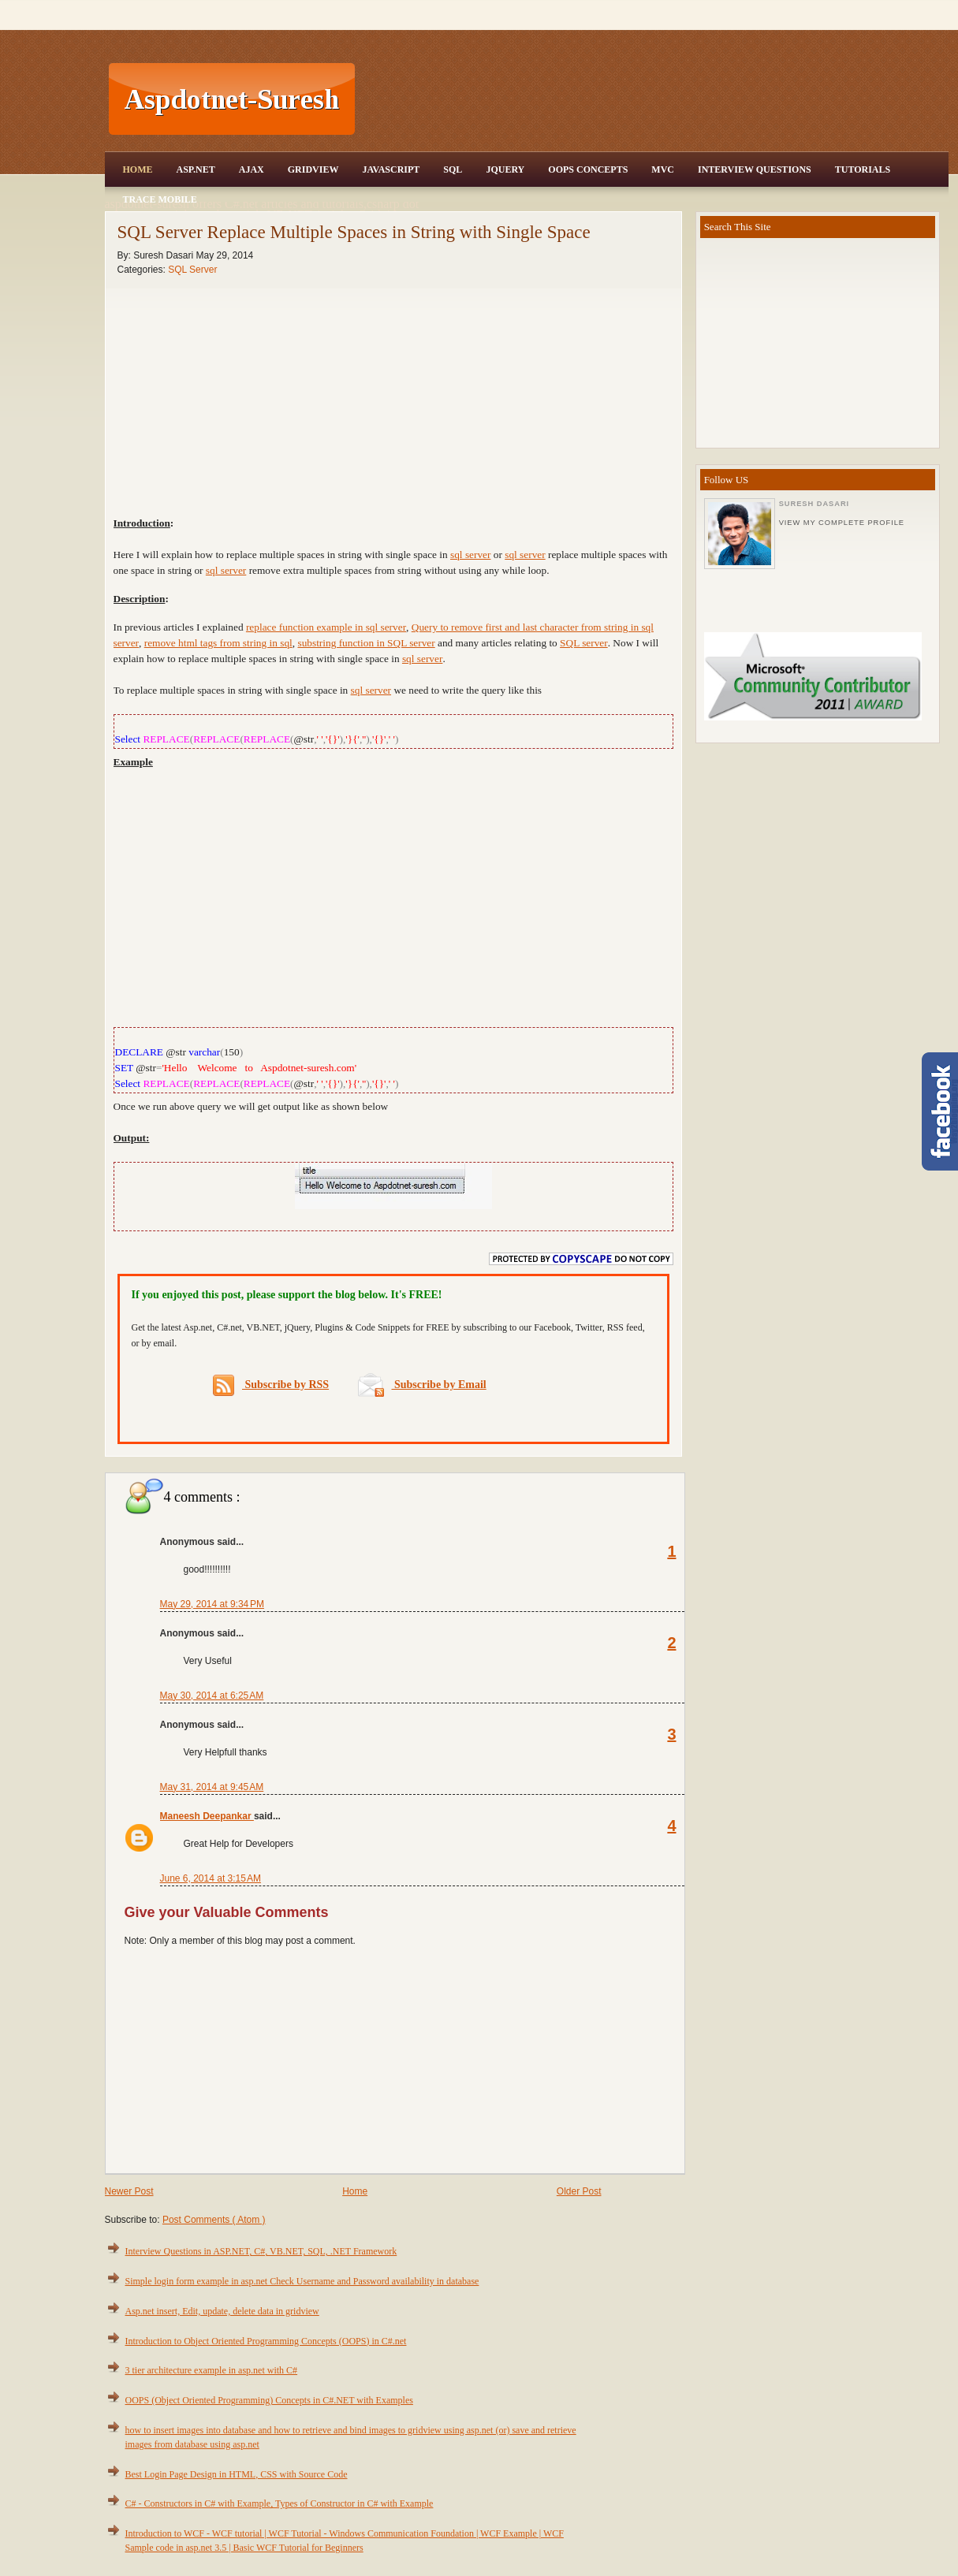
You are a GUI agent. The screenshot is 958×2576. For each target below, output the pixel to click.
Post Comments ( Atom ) (214, 2219)
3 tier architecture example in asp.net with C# (211, 2370)
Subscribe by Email (422, 1384)
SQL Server (192, 269)
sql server (470, 554)
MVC (662, 169)
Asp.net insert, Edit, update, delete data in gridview (222, 2311)
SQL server (584, 643)
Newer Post (129, 2191)
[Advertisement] (654, 99)
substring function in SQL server (365, 643)
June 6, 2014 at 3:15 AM (210, 1878)
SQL (452, 169)
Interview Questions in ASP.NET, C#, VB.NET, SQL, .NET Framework (261, 2251)
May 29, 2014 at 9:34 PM (212, 1604)
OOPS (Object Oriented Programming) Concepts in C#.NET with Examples (269, 2400)
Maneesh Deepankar (207, 1816)
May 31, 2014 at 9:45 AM (212, 1786)
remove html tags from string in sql (218, 643)
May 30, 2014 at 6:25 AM (212, 1695)
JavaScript (390, 169)
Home (138, 169)
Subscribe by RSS (271, 1385)
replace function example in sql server (326, 627)
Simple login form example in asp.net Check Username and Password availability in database (302, 2281)
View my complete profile (841, 523)
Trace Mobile (160, 199)
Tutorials (862, 169)
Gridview (313, 169)
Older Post (579, 2191)
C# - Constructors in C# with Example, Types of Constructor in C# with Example (279, 2503)
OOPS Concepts (588, 169)
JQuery (505, 169)
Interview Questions (754, 169)
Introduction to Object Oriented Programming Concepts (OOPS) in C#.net (266, 2341)
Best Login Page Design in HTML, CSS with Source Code (236, 2474)
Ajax (251, 169)
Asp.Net (196, 169)
